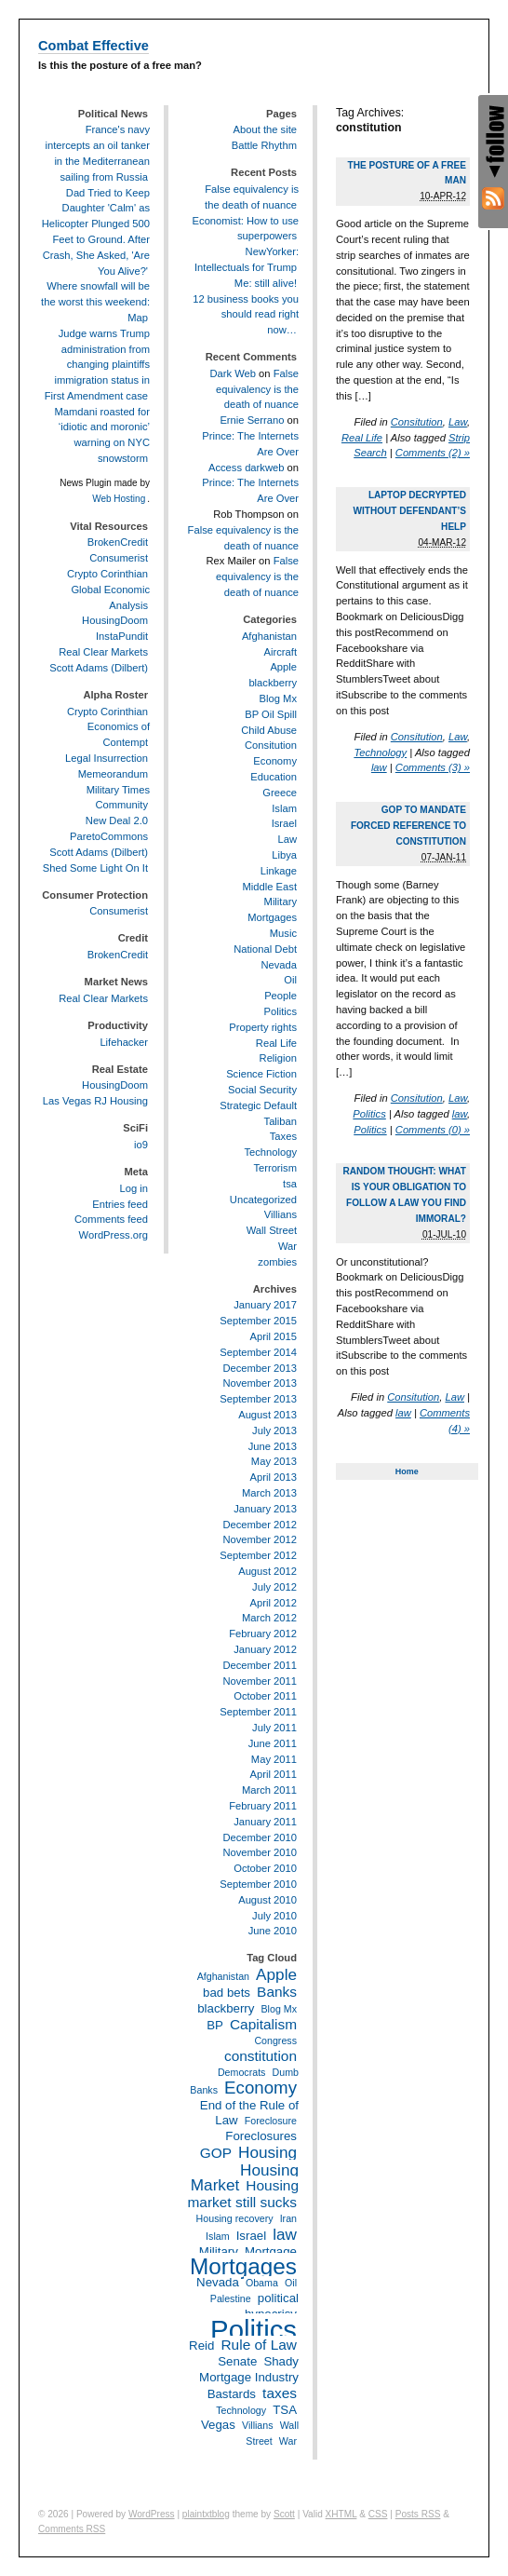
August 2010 (267, 1899)
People (280, 995)
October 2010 (265, 1868)
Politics (369, 1113)
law (379, 767)
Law (457, 421)
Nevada (279, 964)
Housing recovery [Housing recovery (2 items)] (235, 2218)
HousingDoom (115, 620)
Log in (134, 1188)
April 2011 (273, 1774)
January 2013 (265, 1508)
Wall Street (272, 1230)
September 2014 (258, 1352)
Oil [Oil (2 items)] (291, 2282)
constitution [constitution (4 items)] (260, 2056)
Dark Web (232, 373)
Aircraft (280, 652)
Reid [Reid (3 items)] (201, 2345)
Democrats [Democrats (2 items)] (242, 2072)
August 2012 (267, 1571)
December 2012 (259, 1524)
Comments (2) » (432, 452)
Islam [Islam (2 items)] (217, 2236)
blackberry (272, 682)
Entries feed (120, 1204)
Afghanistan (269, 636)
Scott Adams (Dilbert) (98, 667)
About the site (265, 129)
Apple (283, 666)
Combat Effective (93, 45)
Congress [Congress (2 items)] (275, 2040)
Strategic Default (258, 1105)
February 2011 (263, 1805)
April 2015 (273, 1336)
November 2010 (259, 1852)
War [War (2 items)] (288, 2441)
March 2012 (269, 1617)
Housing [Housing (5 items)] (267, 2152)
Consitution (417, 421)
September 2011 (258, 1711)
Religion (278, 1058)
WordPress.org (113, 1235)
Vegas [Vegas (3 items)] (218, 2425)
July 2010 (274, 1915)
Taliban (280, 1121)
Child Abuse (269, 730)
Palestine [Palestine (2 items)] (230, 2298)
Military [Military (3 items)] (218, 2251)
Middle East (270, 886)
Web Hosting (118, 499)
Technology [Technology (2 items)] (241, 2410)
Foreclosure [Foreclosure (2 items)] (271, 2120)
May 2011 (274, 1759)
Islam (284, 808)
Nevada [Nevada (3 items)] (217, 2282)
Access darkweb (246, 467)
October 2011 (265, 1696)
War (287, 1246)
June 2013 (272, 1446)
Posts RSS (418, 2514)
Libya (284, 855)
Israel (284, 823)
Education (273, 776)
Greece (279, 792)
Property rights (263, 1027)
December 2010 (259, 1837)
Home (407, 1471)
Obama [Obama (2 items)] (262, 2282)
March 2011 (269, 1790)
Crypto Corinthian (107, 573)
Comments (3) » (432, 767)
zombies (277, 1262)
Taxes (283, 1136)
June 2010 (272, 1930)
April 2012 (273, 1602)
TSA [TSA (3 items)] (285, 2410)
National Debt (265, 949)
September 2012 (258, 1555)
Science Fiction (261, 1073)
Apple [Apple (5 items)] (276, 1974)
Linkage (279, 870)
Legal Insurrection (106, 758)
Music (283, 933)
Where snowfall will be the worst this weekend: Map (95, 301)
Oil (290, 979)
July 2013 (274, 1430)
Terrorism (275, 1167)
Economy (275, 760)
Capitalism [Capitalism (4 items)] (263, 2024)
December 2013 (259, 1368)
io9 (141, 1144)
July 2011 (274, 1727)
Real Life (361, 437)
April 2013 (273, 1477)
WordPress (151, 2514)
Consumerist (118, 557)
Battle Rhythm (264, 145)
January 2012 (265, 1649)
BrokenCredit (117, 542)
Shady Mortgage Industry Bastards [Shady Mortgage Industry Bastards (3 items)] (249, 2377)
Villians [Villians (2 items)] (258, 2425)
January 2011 (265, 1821)
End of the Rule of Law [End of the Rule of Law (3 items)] (249, 2113)
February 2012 (263, 1633)
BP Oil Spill (271, 714)
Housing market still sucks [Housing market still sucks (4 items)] (243, 2193)
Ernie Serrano (252, 420)
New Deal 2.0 (117, 820)
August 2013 (267, 1414)
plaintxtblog (206, 2514)
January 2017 (265, 1304)
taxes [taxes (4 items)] (279, 2393)
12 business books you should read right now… (246, 314)
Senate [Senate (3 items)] (237, 2361)
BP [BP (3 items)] (215, 2025)
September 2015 (258, 1320)
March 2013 (269, 1492)
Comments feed (111, 1219)
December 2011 (259, 1665)
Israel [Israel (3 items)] (251, 2236)
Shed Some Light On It (95, 868)
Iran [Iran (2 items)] (288, 2218)
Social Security (262, 1089)
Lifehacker (124, 1042)
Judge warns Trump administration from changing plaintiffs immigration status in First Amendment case (97, 364)
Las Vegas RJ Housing (95, 1100)
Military (280, 901)
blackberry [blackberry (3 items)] (225, 2008)
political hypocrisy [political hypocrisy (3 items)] (272, 2306)
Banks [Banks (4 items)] (277, 1992)
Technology (380, 752)
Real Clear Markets (103, 652)
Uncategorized (263, 1199)
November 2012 (259, 1539)
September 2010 (258, 1884)
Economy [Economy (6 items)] (260, 2087)
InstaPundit (122, 636)
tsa (290, 1183)
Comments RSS (71, 2529)
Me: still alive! (265, 283)
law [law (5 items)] (285, 2234)
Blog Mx (278, 698)
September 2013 (258, 1398)
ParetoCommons (109, 836)
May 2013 (274, 1461)
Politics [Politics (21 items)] (253, 2329)
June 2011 (272, 1743)
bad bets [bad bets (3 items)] (226, 1993)
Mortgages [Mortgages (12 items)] (243, 2266)
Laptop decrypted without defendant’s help (410, 511)
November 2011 (259, 1681)
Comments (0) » (432, 1129)
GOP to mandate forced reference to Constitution (408, 826)
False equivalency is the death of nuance (257, 389)
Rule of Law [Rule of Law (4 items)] (259, 2344)
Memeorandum (113, 774)
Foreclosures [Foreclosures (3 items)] (261, 2136)
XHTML (341, 2514)
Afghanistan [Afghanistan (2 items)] (223, 1976)
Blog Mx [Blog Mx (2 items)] (279, 2008)
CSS (378, 2514)
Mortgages (272, 917)
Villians (280, 1214)
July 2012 (274, 1587)
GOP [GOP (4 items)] (216, 2153)
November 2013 (259, 1383)
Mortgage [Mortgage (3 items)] (271, 2251)
